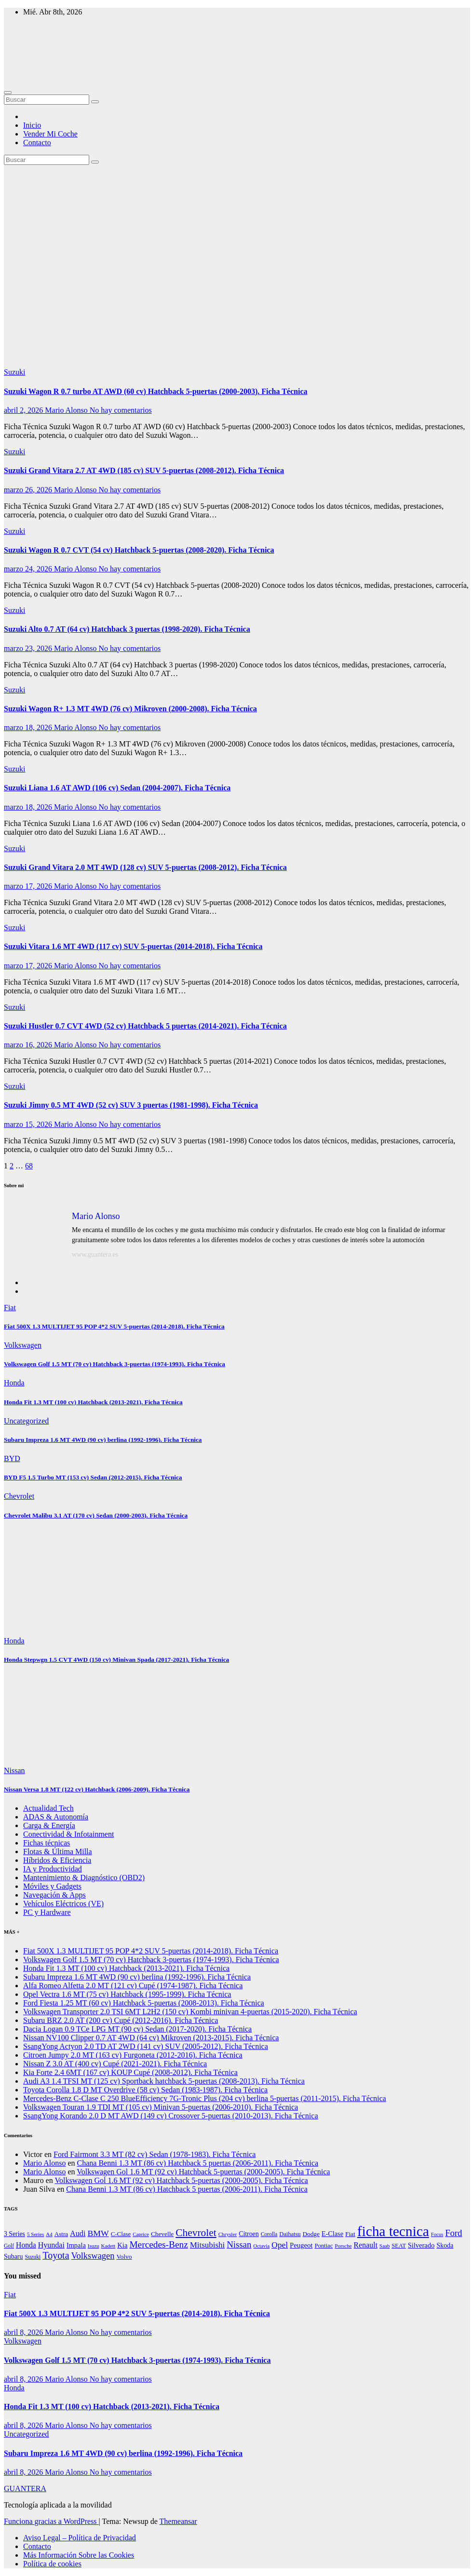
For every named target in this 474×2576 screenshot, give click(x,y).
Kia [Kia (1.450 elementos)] (122, 2245)
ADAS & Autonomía (55, 1817)
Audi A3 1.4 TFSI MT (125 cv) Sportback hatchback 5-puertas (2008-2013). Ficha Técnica (164, 2081)
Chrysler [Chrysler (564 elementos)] (227, 2234)
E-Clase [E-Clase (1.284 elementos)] (332, 2233)
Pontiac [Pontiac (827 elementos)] (323, 2245)
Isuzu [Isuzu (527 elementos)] (93, 2246)
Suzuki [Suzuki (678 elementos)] (33, 2256)
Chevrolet (19, 1496)
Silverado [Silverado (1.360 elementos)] (421, 2245)
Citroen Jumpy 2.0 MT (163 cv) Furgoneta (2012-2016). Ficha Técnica (133, 2055)
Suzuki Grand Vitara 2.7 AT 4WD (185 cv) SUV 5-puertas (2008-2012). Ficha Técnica (144, 470)
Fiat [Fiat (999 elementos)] (350, 2233)
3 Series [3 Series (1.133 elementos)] (14, 2233)
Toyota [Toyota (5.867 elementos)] (55, 2255)
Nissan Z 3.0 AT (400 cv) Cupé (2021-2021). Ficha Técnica (115, 2064)
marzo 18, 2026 (29, 727)
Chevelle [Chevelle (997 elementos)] (162, 2233)
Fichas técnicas (46, 1843)
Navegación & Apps (54, 1895)
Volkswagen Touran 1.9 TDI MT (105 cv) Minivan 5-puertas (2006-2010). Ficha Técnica (160, 2107)
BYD (12, 1458)
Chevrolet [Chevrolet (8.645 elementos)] (196, 2232)
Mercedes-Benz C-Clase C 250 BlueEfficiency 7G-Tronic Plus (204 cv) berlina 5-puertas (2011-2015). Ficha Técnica (204, 2098)
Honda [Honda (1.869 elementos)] (26, 2245)
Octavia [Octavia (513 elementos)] (261, 2246)
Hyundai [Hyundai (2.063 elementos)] (51, 2245)
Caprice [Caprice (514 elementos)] (141, 2234)
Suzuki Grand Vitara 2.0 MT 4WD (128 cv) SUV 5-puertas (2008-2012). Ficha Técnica (145, 867)
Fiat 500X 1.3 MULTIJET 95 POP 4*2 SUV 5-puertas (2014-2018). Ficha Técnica (114, 1326)
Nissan (14, 1770)
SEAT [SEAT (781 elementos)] (399, 2245)
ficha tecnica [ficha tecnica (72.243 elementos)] (393, 2231)
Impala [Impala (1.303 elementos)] (76, 2245)
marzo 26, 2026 (29, 490)
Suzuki (14, 372)
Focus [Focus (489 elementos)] (437, 2234)
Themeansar (178, 2521)
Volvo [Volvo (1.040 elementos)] (124, 2256)
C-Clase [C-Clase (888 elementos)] (121, 2234)
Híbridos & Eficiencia (57, 1860)
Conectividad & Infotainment (68, 1834)
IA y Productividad (52, 1869)
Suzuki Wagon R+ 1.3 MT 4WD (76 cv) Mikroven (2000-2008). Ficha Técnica (130, 709)
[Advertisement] (237, 237)
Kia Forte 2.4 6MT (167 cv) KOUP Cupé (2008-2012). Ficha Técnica (130, 2072)
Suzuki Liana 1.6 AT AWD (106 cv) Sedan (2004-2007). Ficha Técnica (117, 788)
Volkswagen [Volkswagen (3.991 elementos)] (93, 2256)
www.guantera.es (95, 1254)
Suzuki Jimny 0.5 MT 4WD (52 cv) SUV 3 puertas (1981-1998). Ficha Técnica (131, 1105)
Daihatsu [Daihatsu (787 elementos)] (289, 2234)
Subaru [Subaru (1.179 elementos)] (13, 2256)
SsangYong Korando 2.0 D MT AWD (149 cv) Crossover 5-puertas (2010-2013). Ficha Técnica (170, 2116)
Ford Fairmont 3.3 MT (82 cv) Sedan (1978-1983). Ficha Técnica (155, 2154)
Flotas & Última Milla (57, 1851)
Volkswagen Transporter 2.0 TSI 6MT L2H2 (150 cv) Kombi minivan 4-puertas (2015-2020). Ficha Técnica (190, 2011)
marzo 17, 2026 (29, 886)
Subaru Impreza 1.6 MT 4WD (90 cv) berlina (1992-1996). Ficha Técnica (103, 1439)
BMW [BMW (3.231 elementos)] (97, 2233)
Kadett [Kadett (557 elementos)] (108, 2246)
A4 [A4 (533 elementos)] (49, 2234)
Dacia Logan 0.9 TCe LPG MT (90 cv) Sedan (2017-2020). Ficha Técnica (137, 2029)
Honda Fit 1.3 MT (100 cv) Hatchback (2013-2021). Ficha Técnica (93, 1402)
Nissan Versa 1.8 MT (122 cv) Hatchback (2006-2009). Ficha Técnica (97, 1789)
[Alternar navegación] (8, 92)
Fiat (10, 1307)
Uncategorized (26, 1421)
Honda (14, 1383)
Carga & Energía (49, 1825)
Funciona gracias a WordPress (51, 2521)
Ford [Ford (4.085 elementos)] (453, 2233)
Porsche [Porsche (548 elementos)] (343, 2246)
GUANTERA (25, 2488)
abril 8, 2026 (24, 2332)
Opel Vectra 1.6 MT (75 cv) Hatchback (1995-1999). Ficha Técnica (127, 1994)
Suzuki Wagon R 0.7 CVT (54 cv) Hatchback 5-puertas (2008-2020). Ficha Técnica (139, 550)
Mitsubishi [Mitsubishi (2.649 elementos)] (207, 2245)
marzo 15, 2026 (29, 1124)
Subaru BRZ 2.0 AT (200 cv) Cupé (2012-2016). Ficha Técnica (120, 2020)
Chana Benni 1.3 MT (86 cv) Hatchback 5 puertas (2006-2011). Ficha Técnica (197, 2163)
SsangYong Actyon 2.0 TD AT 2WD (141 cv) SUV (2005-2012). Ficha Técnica (145, 2046)
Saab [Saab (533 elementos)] (384, 2246)
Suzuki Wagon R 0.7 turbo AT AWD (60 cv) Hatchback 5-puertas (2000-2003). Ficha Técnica (156, 391)
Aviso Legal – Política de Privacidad (79, 2538)
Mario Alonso (67, 410)
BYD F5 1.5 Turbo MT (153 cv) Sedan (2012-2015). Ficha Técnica (93, 1477)
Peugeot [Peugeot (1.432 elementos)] (301, 2245)
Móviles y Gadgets (52, 1886)
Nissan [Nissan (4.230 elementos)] (239, 2244)
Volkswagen (22, 1345)
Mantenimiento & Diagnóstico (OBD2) (84, 1877)
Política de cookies (52, 2564)
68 (29, 1166)
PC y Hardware (47, 1912)
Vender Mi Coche (50, 134)
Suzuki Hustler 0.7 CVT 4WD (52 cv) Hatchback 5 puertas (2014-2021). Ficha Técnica (145, 1026)
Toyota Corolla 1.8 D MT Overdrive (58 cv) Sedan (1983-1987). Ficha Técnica (145, 2090)
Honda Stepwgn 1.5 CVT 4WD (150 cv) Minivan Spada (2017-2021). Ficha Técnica (116, 1659)
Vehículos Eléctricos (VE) (63, 1903)
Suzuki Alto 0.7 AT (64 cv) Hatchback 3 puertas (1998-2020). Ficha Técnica (127, 629)
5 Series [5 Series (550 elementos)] (35, 2234)
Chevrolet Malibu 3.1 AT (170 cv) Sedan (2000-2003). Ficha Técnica (96, 1515)
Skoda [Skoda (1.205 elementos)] (444, 2245)
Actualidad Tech (48, 1808)
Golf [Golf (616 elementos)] (9, 2246)
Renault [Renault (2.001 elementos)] (365, 2245)
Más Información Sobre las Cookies (78, 2555)
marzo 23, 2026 (29, 648)
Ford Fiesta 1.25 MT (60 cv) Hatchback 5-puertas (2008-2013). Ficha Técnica (143, 2003)
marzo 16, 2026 (29, 1045)
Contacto (37, 142)
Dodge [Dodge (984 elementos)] (311, 2233)
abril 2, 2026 (24, 410)
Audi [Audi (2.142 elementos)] (77, 2233)
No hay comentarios (121, 410)
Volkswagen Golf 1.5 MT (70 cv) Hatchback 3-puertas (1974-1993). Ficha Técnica (114, 1364)
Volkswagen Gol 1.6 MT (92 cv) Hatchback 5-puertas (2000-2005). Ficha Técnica (203, 2172)
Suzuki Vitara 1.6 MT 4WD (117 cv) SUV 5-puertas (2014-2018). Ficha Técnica (133, 946)
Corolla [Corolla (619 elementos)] (269, 2234)
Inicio (32, 125)
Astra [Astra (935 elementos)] (61, 2233)
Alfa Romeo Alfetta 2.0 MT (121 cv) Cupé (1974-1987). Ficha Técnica (133, 1985)
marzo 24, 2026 (29, 569)
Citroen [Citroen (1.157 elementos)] (248, 2233)
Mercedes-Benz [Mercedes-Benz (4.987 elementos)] (158, 2244)
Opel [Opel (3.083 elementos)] (279, 2245)
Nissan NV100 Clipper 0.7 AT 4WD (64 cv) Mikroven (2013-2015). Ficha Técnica (151, 2038)
